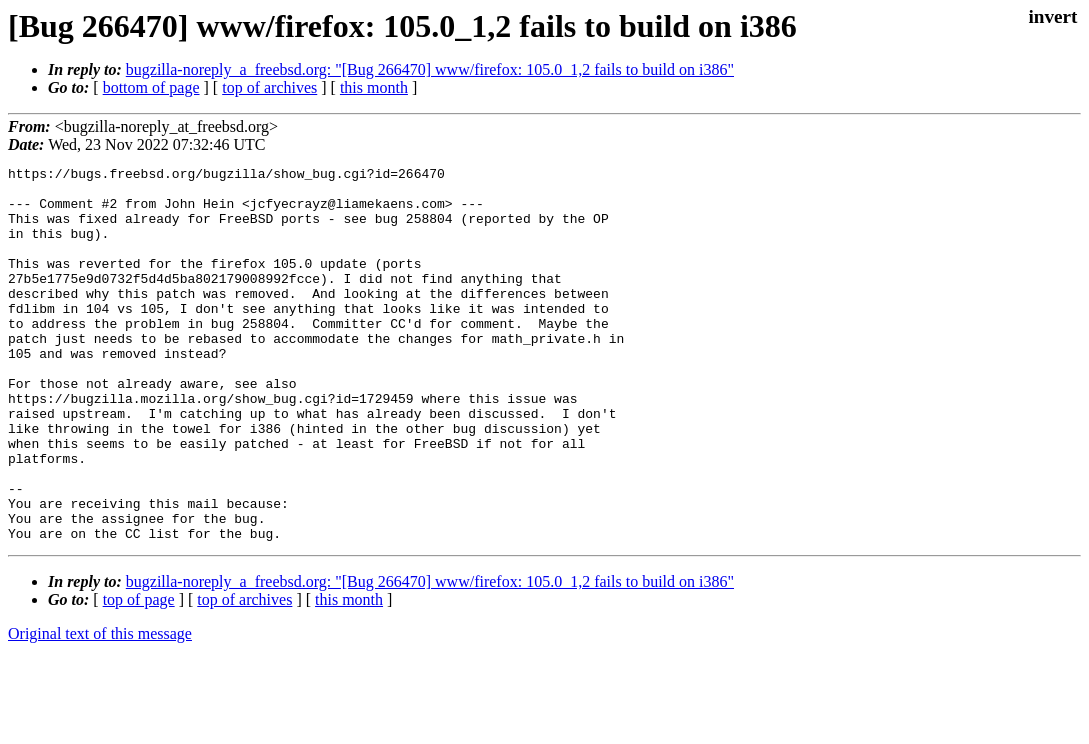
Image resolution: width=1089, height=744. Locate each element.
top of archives (269, 87)
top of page (139, 674)
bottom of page (151, 87)
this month (374, 87)
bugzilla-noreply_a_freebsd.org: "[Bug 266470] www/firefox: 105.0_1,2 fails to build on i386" (430, 69)
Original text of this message (100, 708)
